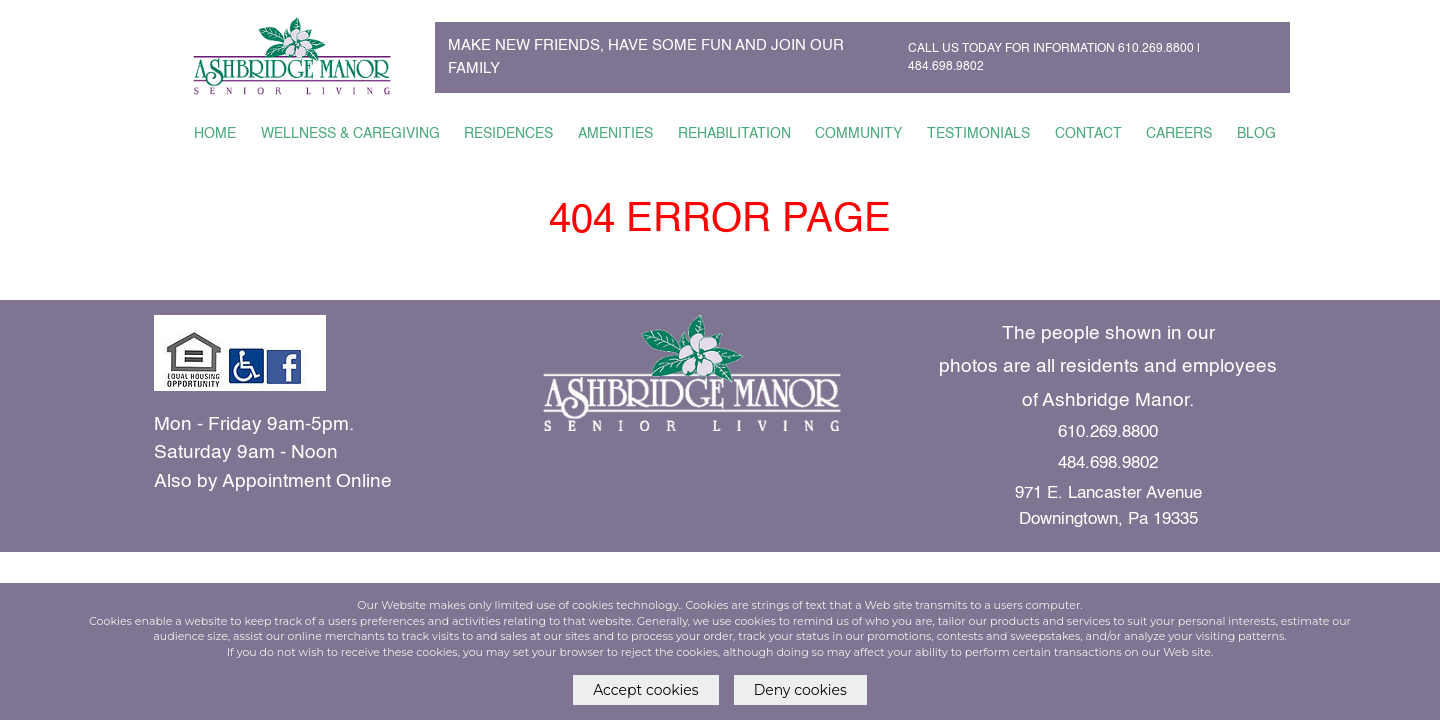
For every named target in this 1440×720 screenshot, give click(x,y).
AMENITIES (615, 134)
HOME (215, 134)
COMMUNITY (858, 134)
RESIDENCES (508, 134)
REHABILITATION (734, 134)
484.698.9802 (946, 67)
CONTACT (1088, 134)
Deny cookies (800, 690)
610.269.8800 (1156, 49)
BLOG (1256, 134)
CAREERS (1179, 134)
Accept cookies (646, 690)
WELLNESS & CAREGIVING (350, 134)
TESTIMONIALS (978, 134)
